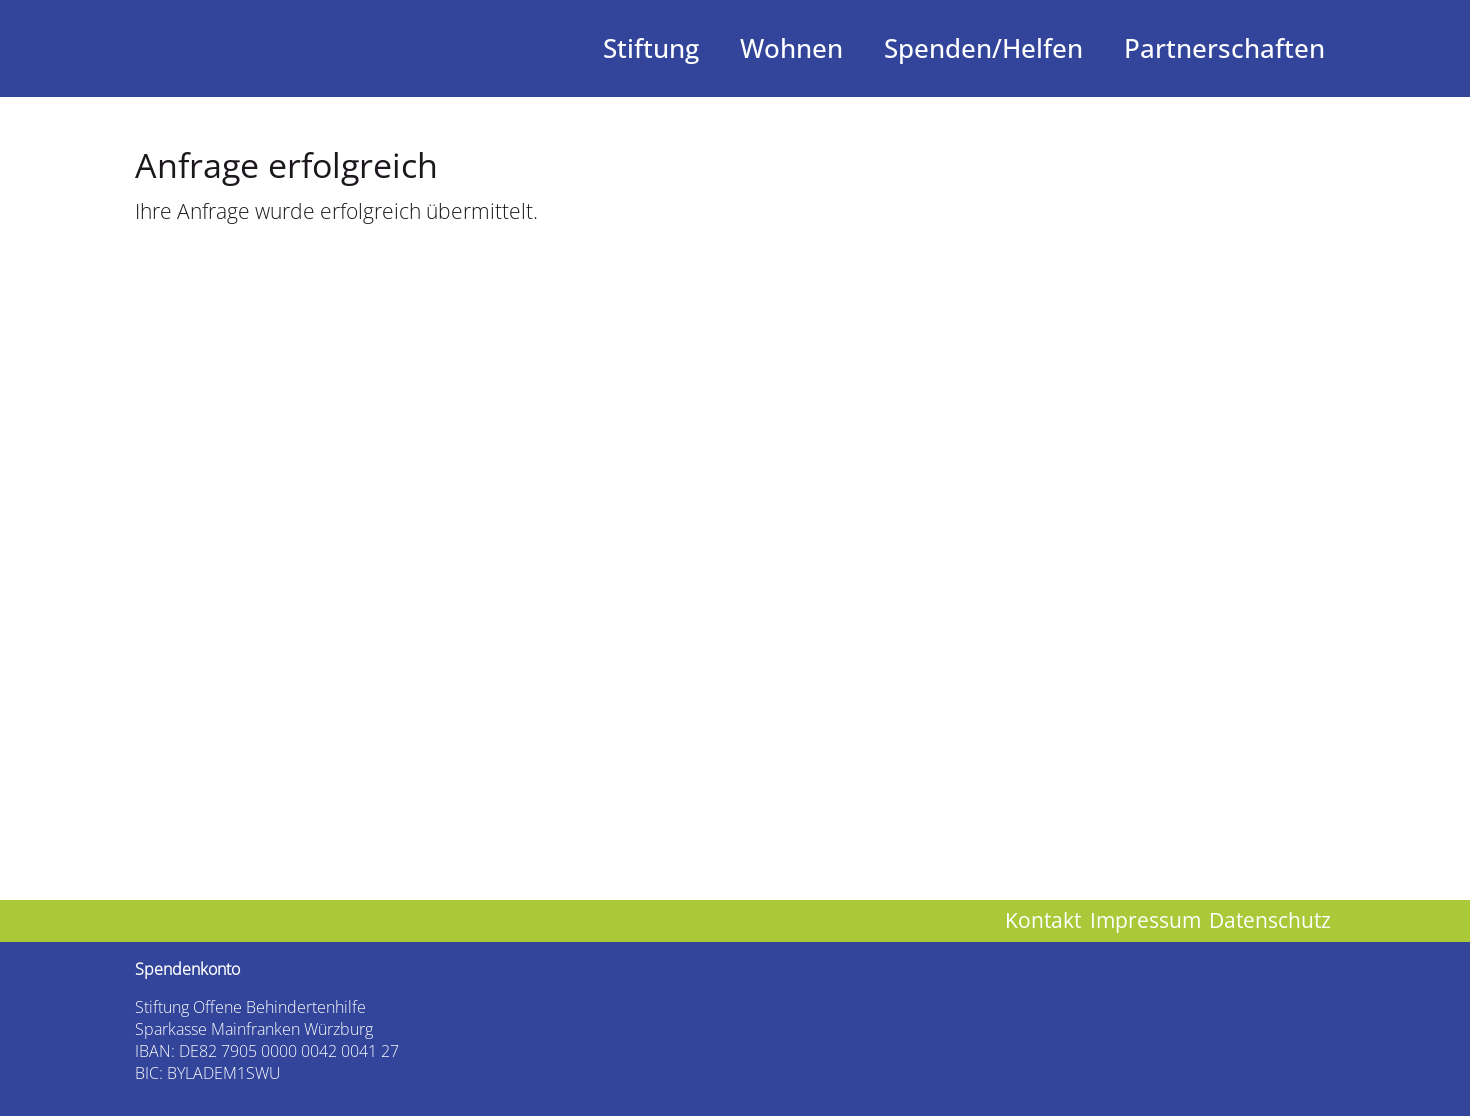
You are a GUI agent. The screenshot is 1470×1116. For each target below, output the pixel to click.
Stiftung (651, 48)
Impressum (1145, 920)
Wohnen (791, 48)
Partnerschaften (1224, 48)
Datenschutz (1270, 920)
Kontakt (1043, 920)
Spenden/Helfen (983, 48)
